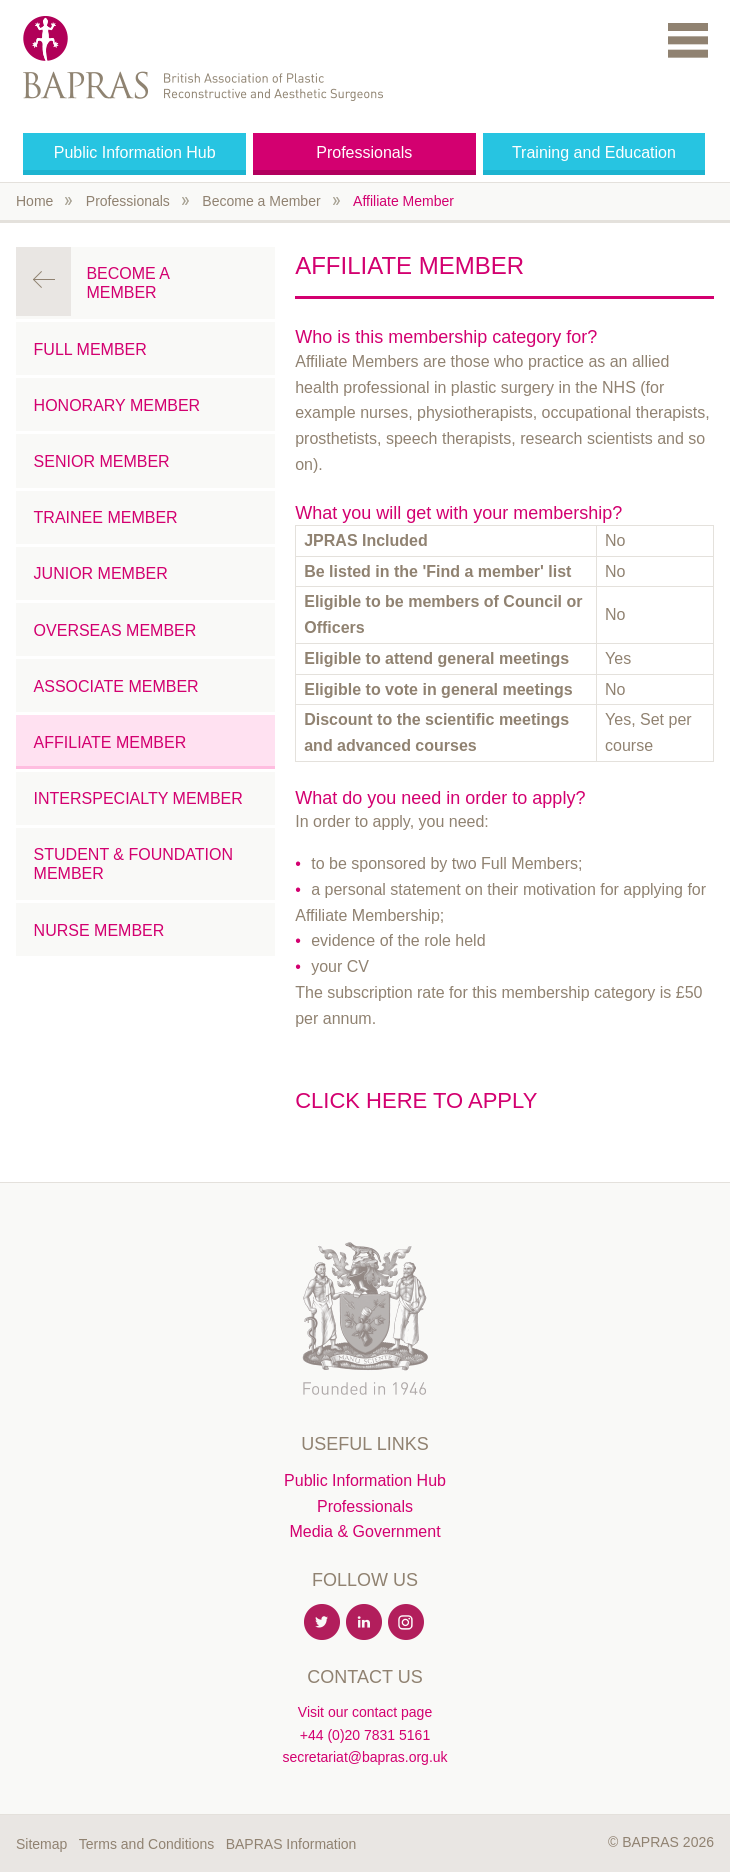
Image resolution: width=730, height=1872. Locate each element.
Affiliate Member (403, 201)
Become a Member (261, 201)
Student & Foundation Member (133, 864)
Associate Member (116, 686)
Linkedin (365, 1623)
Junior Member (101, 573)
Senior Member (102, 461)
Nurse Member (99, 930)
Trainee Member (106, 517)
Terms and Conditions (146, 1844)
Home (34, 201)
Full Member (90, 349)
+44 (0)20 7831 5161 (365, 1735)
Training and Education (594, 152)
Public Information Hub (135, 152)
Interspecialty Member (138, 798)
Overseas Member (115, 630)
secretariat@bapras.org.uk (364, 1757)
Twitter (323, 1623)
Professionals (364, 152)
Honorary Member (117, 405)
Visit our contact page (365, 1712)
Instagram (407, 1623)
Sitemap (41, 1844)
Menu (688, 39)
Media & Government (364, 1531)
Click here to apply (416, 1100)
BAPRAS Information (291, 1844)
